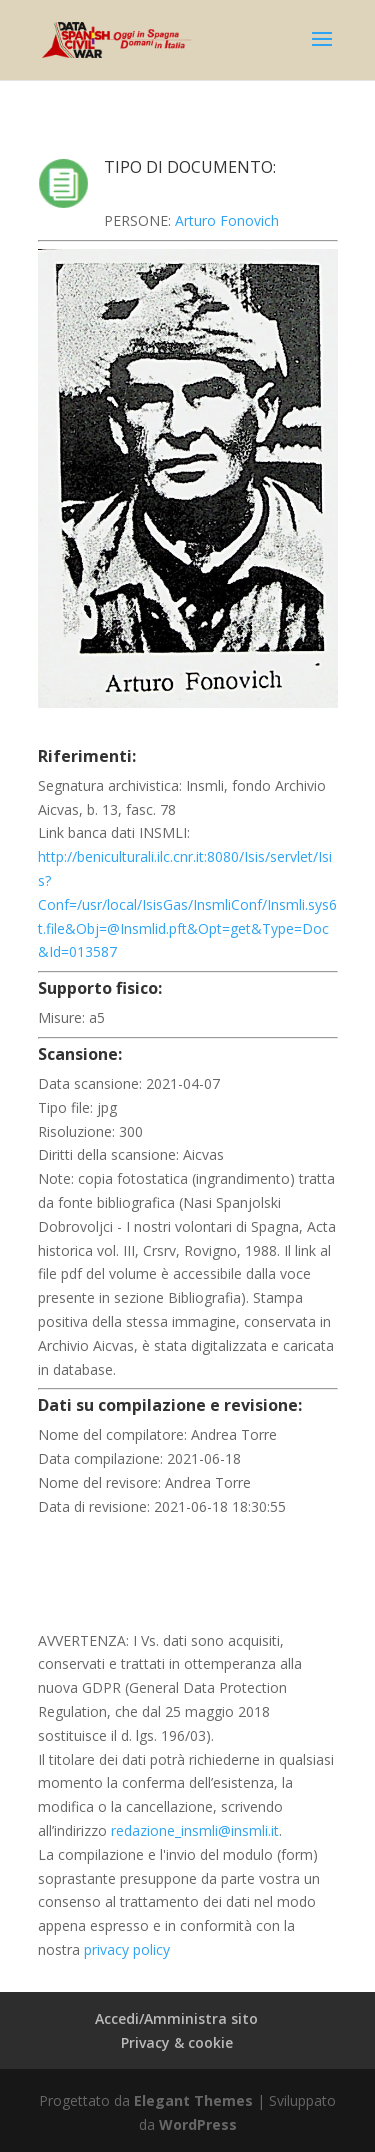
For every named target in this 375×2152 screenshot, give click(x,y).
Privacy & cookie (177, 2042)
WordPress (198, 2124)
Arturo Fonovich (227, 220)
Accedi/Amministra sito (176, 2018)
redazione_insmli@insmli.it (195, 1830)
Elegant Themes (193, 2100)
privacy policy (127, 1949)
